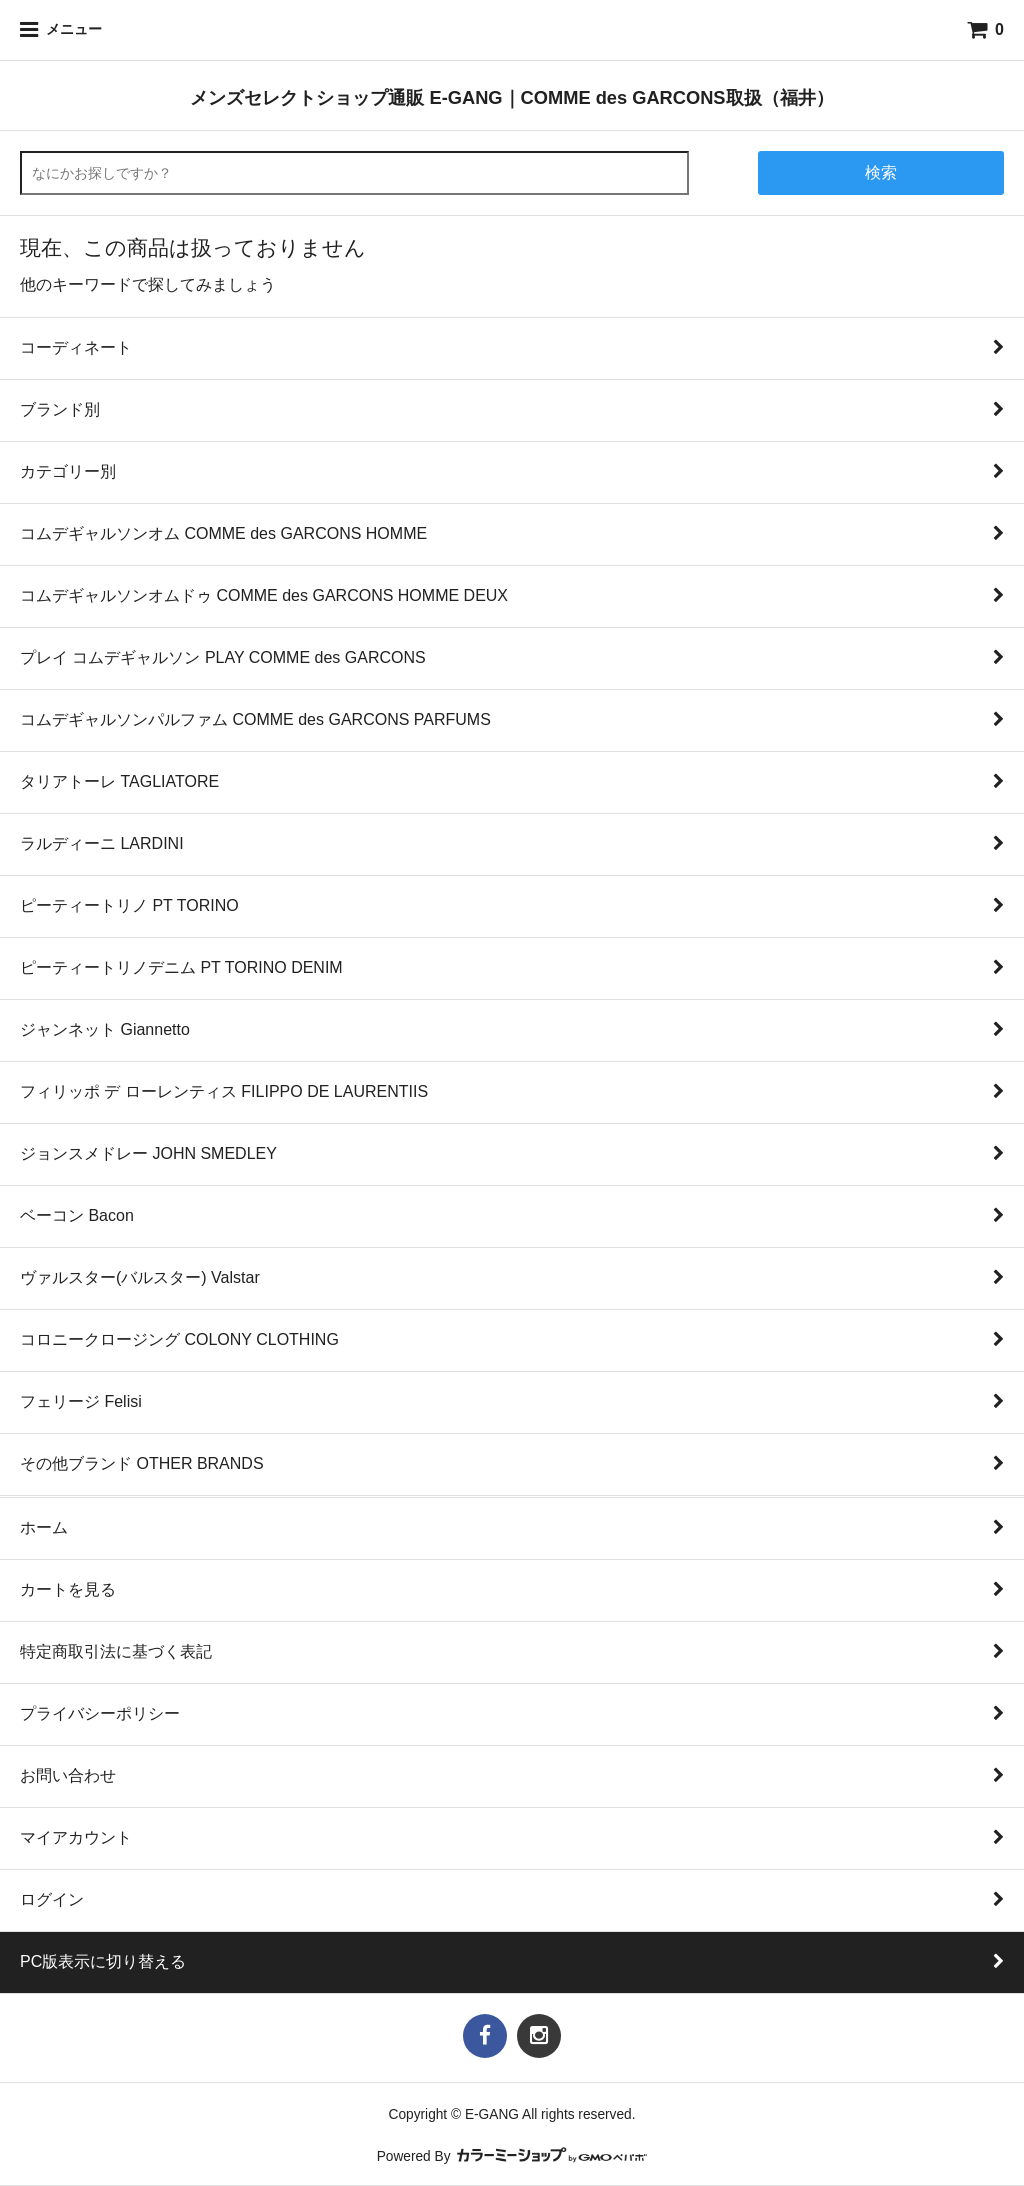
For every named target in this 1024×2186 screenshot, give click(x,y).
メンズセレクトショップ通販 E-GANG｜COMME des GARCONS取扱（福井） (511, 97)
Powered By (512, 2156)
